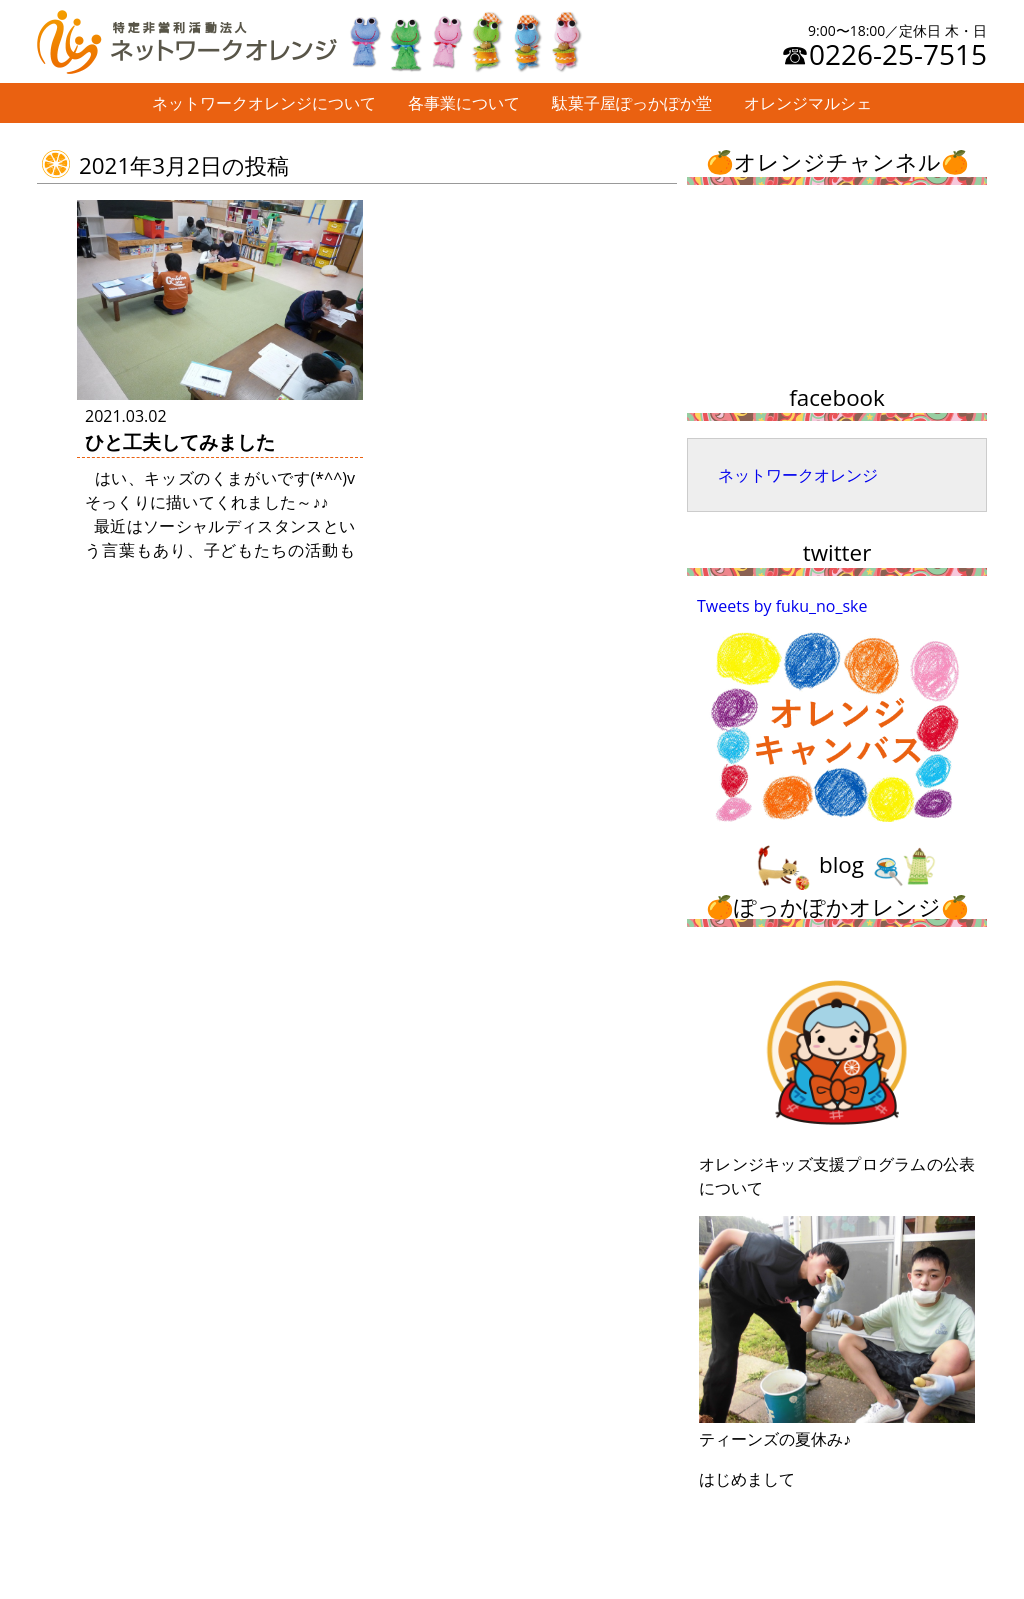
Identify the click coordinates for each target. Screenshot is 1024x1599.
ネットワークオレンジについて (264, 103)
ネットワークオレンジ (798, 475)
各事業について (464, 103)
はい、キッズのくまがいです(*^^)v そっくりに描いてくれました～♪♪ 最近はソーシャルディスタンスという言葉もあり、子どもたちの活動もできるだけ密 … (220, 526)
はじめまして (747, 1479)
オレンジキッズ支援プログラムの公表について (837, 1077)
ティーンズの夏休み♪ (837, 1333)
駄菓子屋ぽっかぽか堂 (632, 103)
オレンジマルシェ (808, 103)
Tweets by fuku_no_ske (782, 606)
